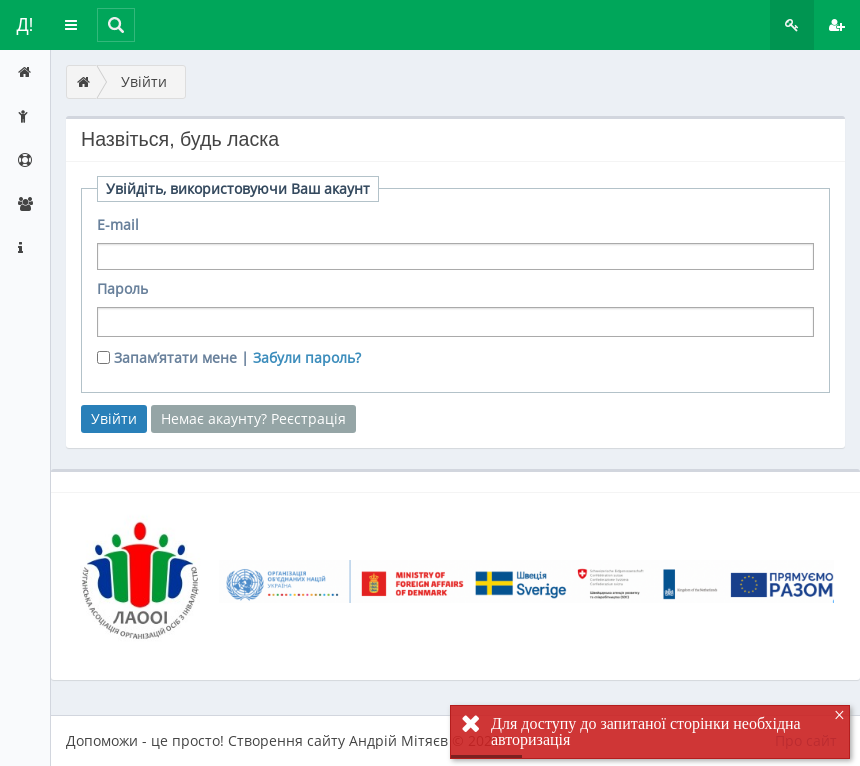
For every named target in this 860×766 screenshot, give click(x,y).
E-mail (118, 224)
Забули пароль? (307, 357)
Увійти (144, 81)
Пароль (122, 288)
